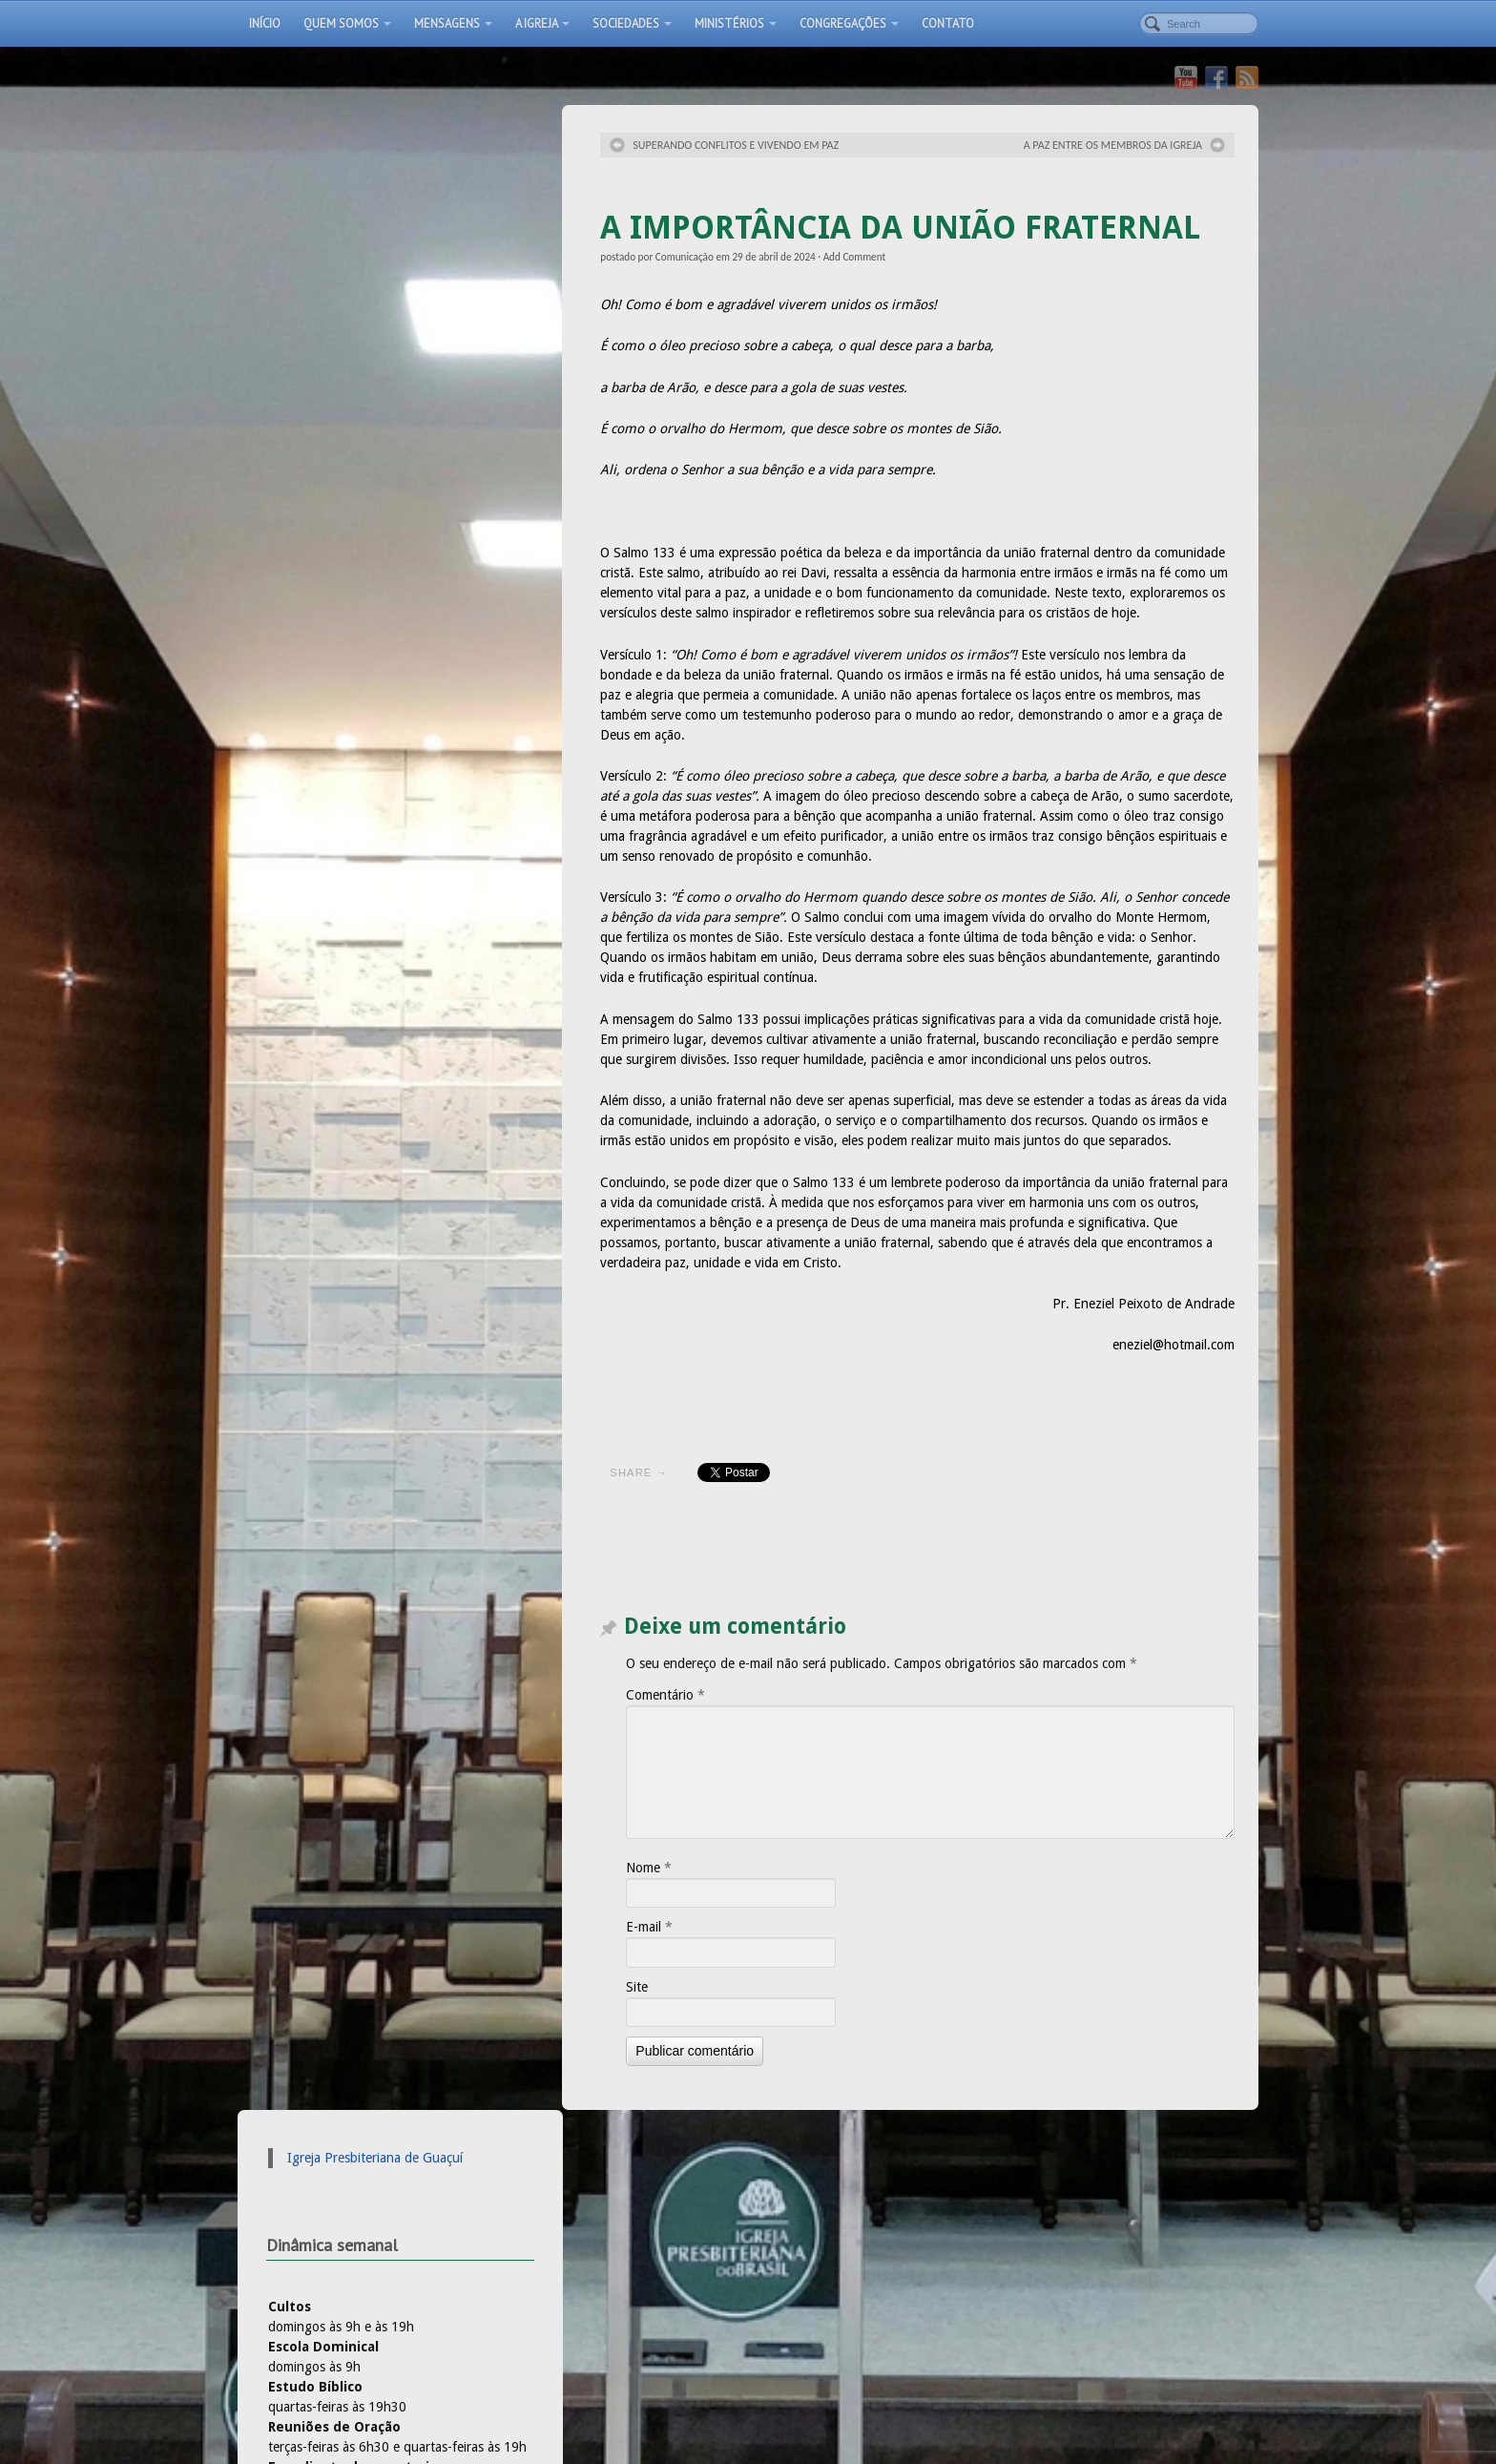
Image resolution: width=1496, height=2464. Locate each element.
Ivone (291, 765)
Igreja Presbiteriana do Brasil (355, 991)
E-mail (649, 1926)
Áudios (782, 2216)
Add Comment (854, 256)
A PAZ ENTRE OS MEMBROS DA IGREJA (1113, 145)
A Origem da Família (570, 2257)
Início (264, 23)
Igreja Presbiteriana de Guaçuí (375, 152)
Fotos (624, 2366)
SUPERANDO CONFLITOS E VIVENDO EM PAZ (736, 145)
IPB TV (293, 1011)
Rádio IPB (300, 1031)
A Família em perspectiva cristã (600, 2237)
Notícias (785, 2237)
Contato (948, 23)
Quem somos (347, 23)
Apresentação (541, 2366)
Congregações (849, 23)
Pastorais (789, 2257)
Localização (699, 2366)
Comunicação (684, 256)
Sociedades (632, 23)
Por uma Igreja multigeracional (601, 2196)
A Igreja (542, 23)
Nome (649, 1867)
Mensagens (453, 23)
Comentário (665, 1694)
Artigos (783, 2196)
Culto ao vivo (942, 2366)
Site (637, 1986)
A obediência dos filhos (579, 2216)
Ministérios (736, 23)
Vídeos (858, 2366)
